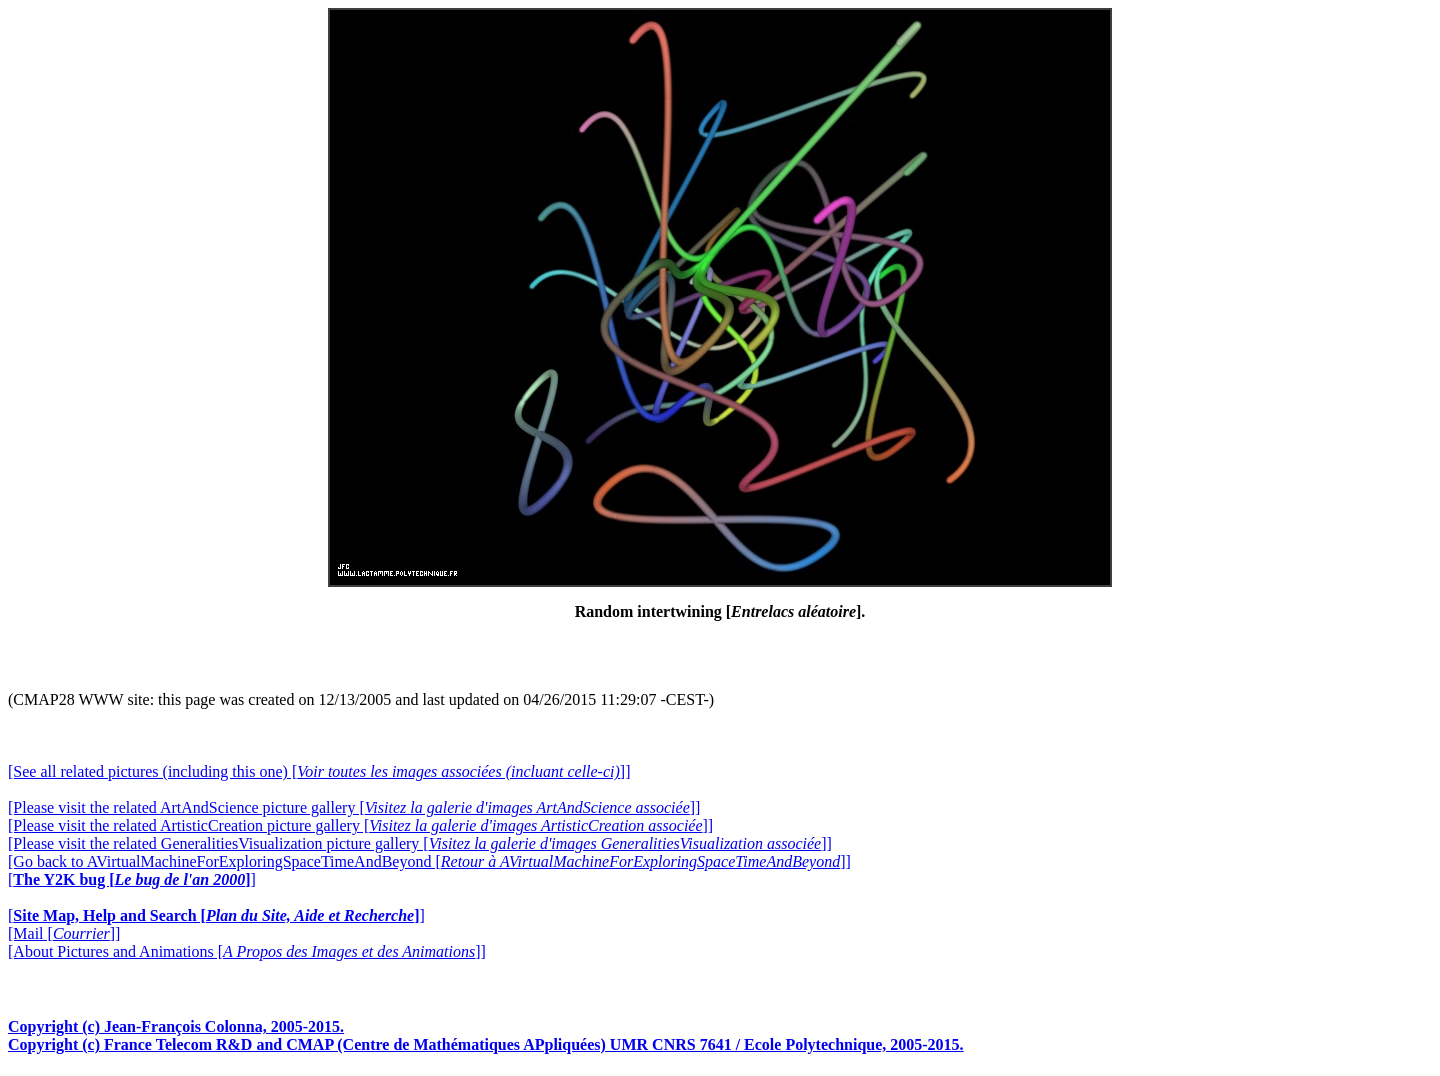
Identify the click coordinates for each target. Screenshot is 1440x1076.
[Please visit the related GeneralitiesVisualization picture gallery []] (420, 843)
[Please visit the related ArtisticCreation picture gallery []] (360, 825)
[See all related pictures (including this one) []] (319, 771)
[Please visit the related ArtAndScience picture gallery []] (354, 807)
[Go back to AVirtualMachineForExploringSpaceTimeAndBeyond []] (429, 861)
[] (132, 879)
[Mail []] (64, 933)
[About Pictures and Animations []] (247, 951)
